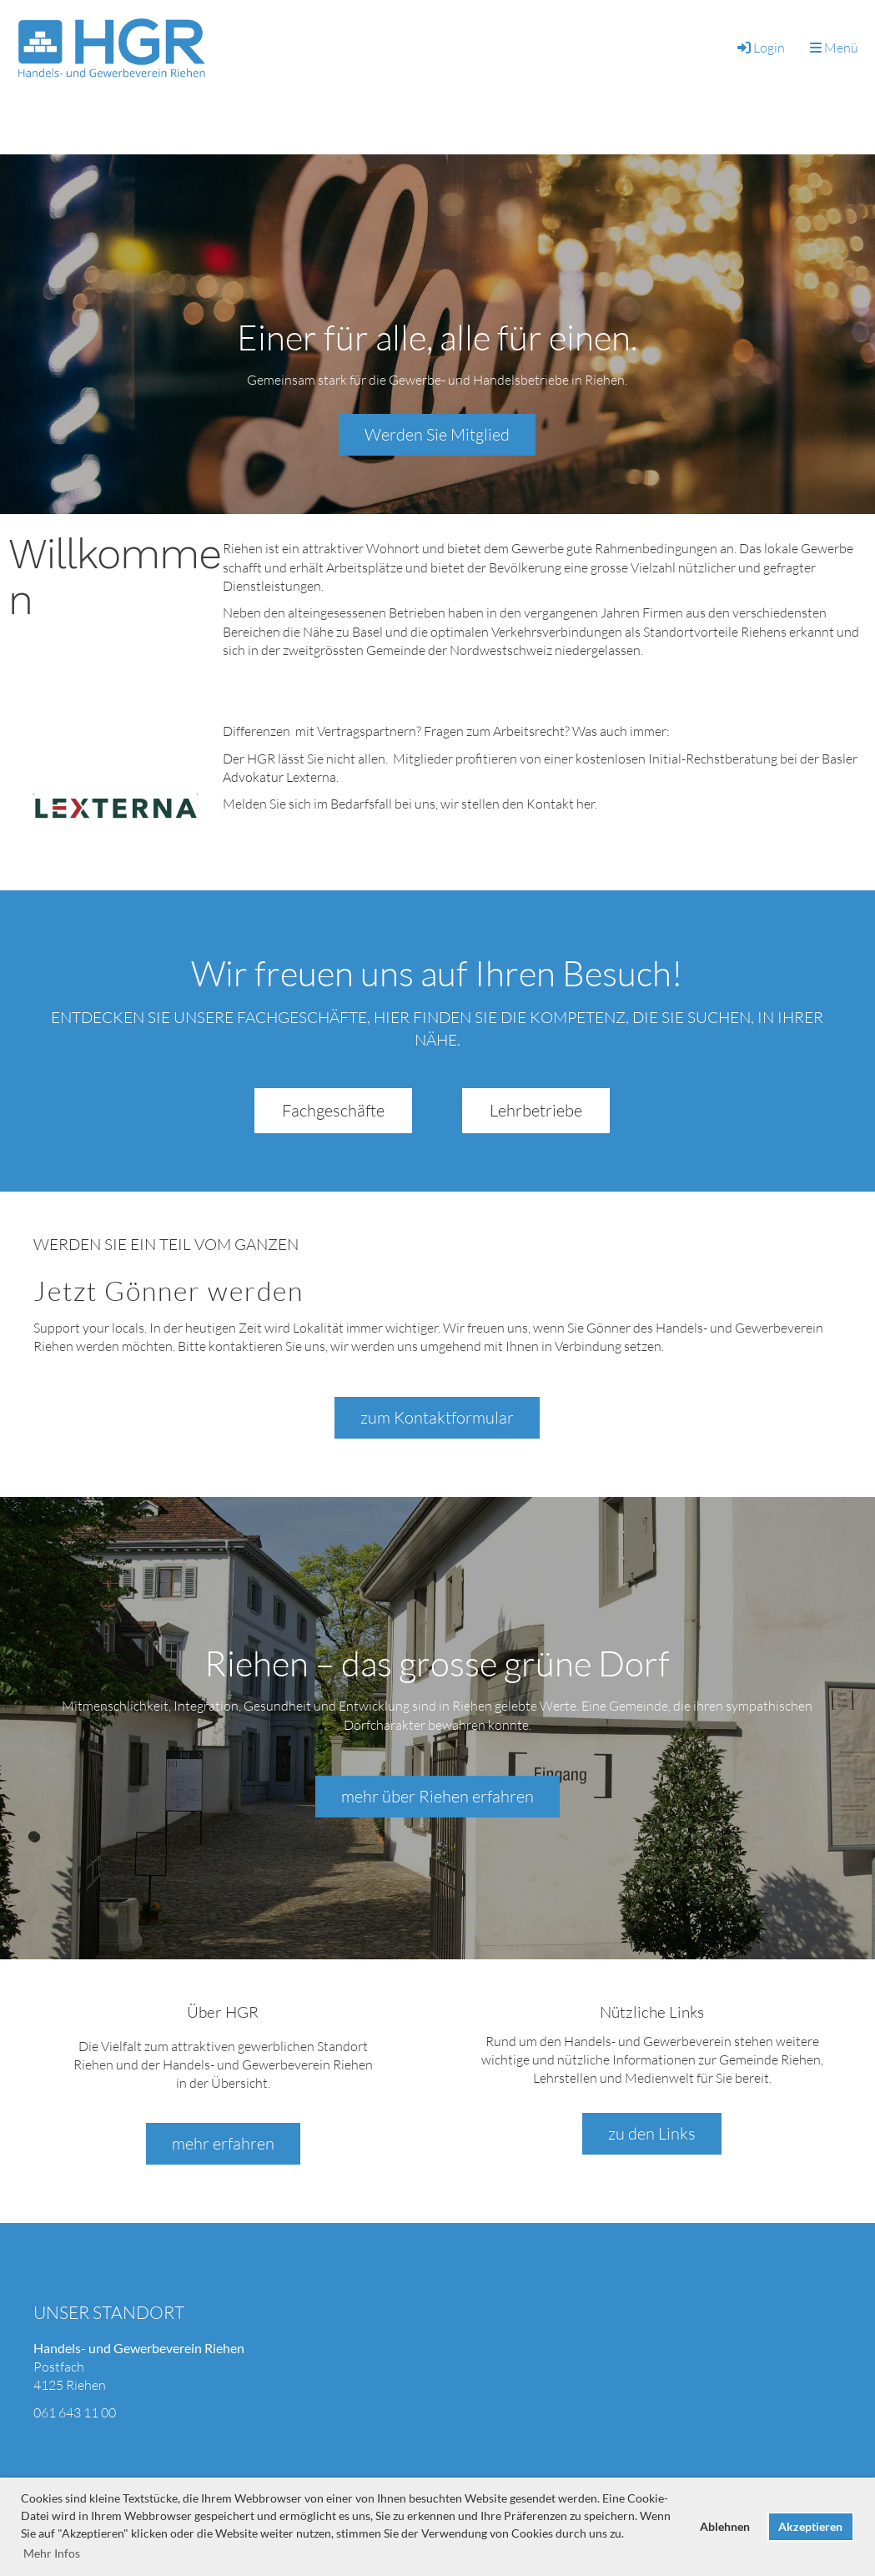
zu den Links (652, 2133)
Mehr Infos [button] (51, 2553)
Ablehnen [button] (725, 2526)
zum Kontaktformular (437, 1417)
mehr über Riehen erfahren (437, 1796)
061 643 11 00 (74, 2412)
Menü (834, 47)
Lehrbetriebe (536, 1110)
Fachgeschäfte (333, 1110)
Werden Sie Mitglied (437, 434)
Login (760, 47)
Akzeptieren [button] (810, 2526)
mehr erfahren (223, 2143)
